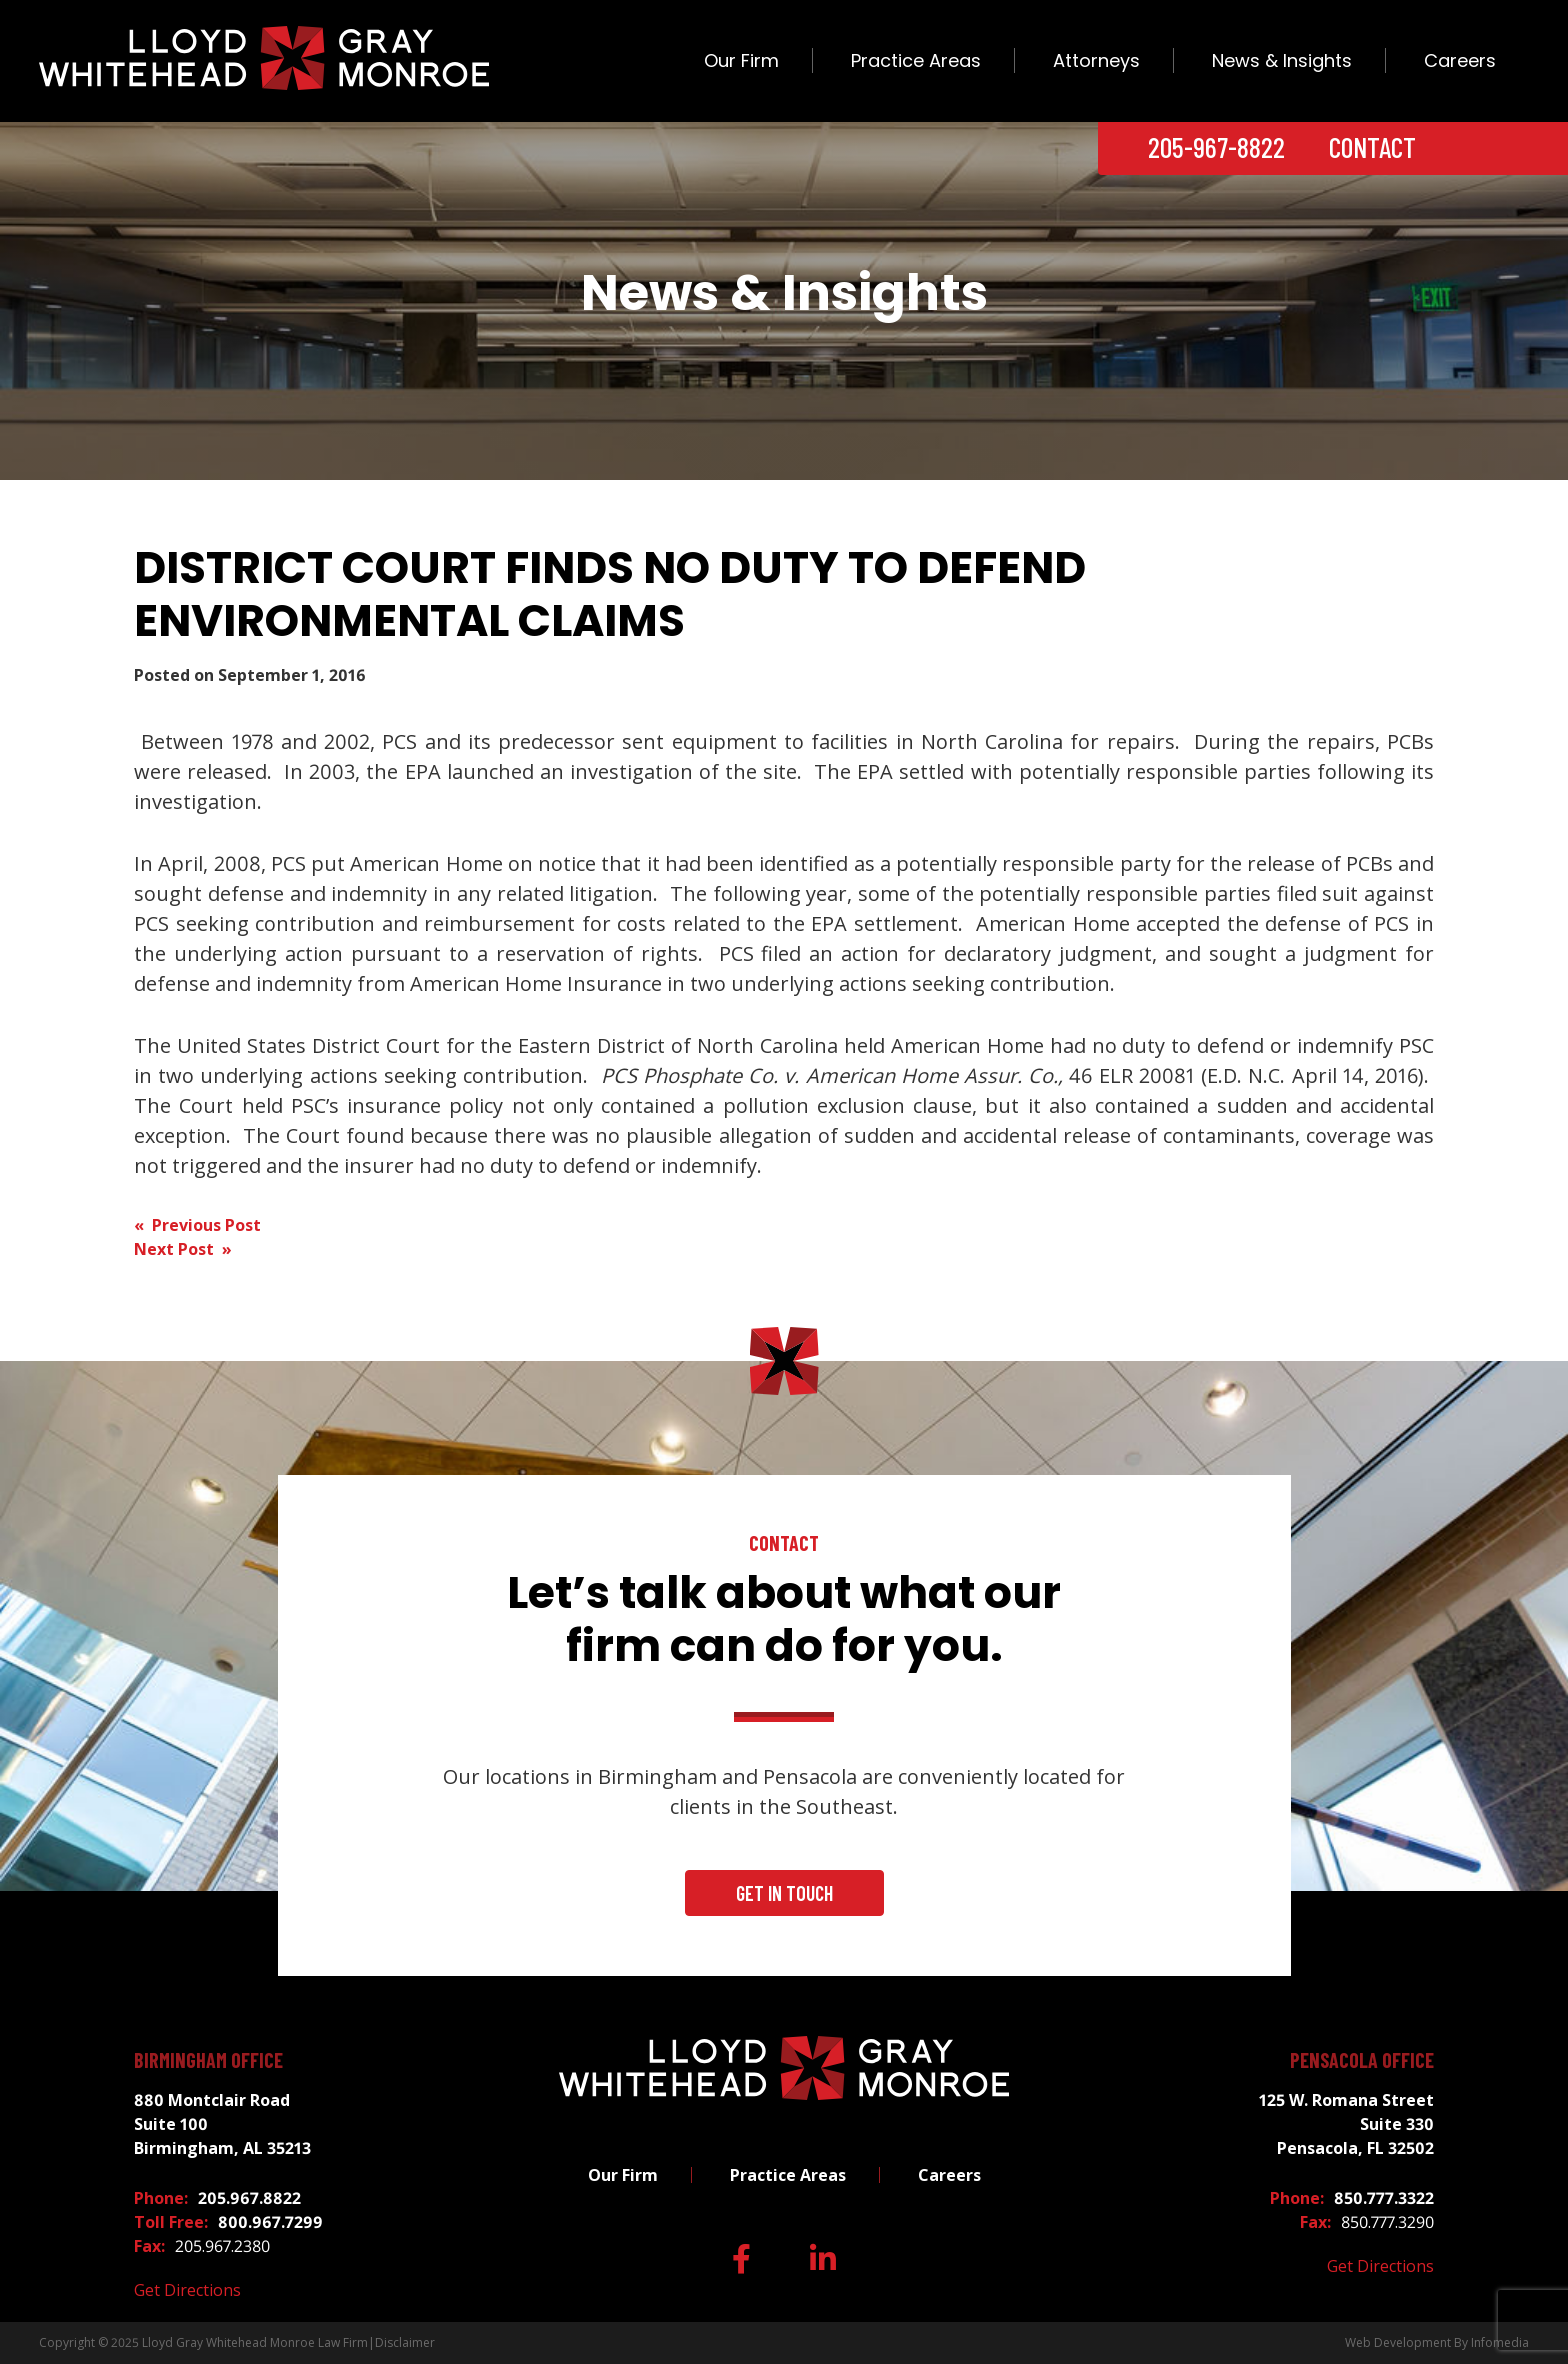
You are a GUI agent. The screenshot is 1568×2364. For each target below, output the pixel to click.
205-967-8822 (1216, 147)
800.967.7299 (270, 2222)
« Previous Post (197, 1225)
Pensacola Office (1362, 2060)
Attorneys (1096, 60)
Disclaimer (405, 2342)
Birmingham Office (208, 2060)
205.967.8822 (249, 2198)
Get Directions (187, 2290)
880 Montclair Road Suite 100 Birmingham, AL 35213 (222, 2124)
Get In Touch (784, 1893)
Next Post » (183, 1249)
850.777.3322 (1384, 2198)
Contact (1372, 147)
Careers (1460, 60)
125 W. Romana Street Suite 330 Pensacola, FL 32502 (1346, 2124)
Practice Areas (916, 60)
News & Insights (1282, 60)
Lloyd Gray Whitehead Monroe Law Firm (255, 2342)
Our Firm (741, 60)
